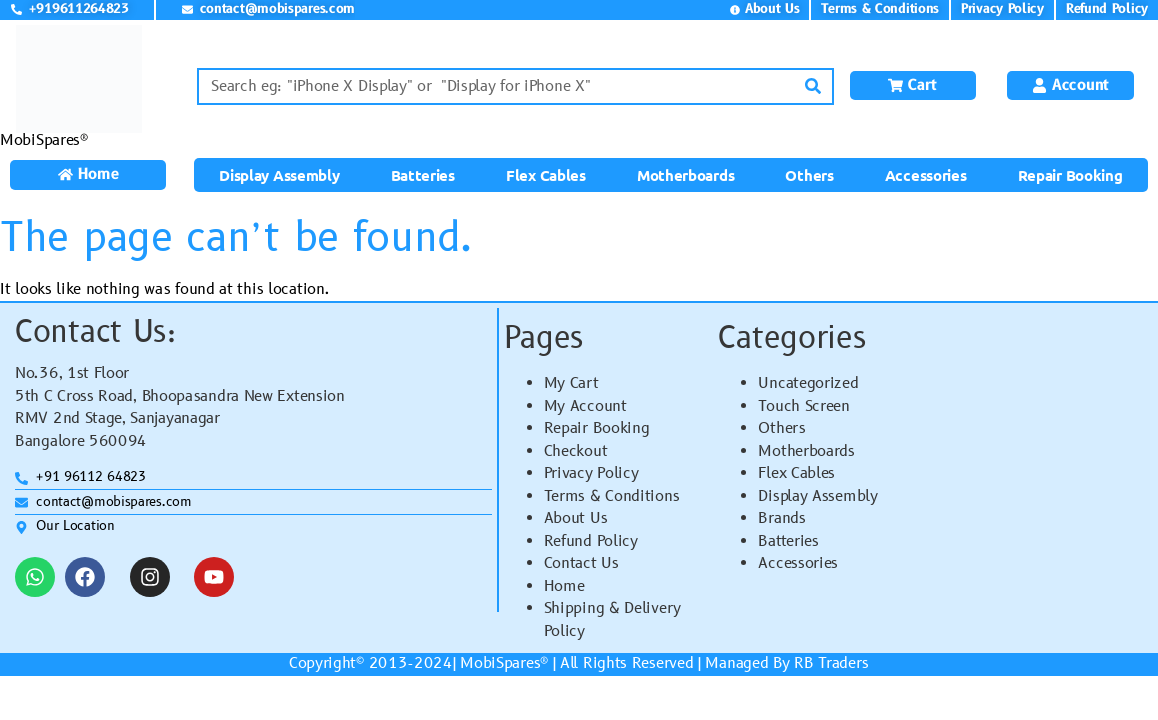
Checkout (576, 451)
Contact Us (581, 563)
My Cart (571, 383)
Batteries (423, 175)
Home (564, 586)
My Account (585, 406)
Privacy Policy (591, 473)
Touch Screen (803, 406)
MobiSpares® (44, 140)
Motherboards (685, 175)
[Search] (813, 86)
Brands (781, 518)
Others (809, 175)
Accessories (926, 175)
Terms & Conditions (612, 496)
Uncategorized (808, 383)
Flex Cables (546, 175)
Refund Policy (591, 541)
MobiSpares (500, 663)
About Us (576, 518)
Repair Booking (1070, 175)
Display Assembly (279, 175)
